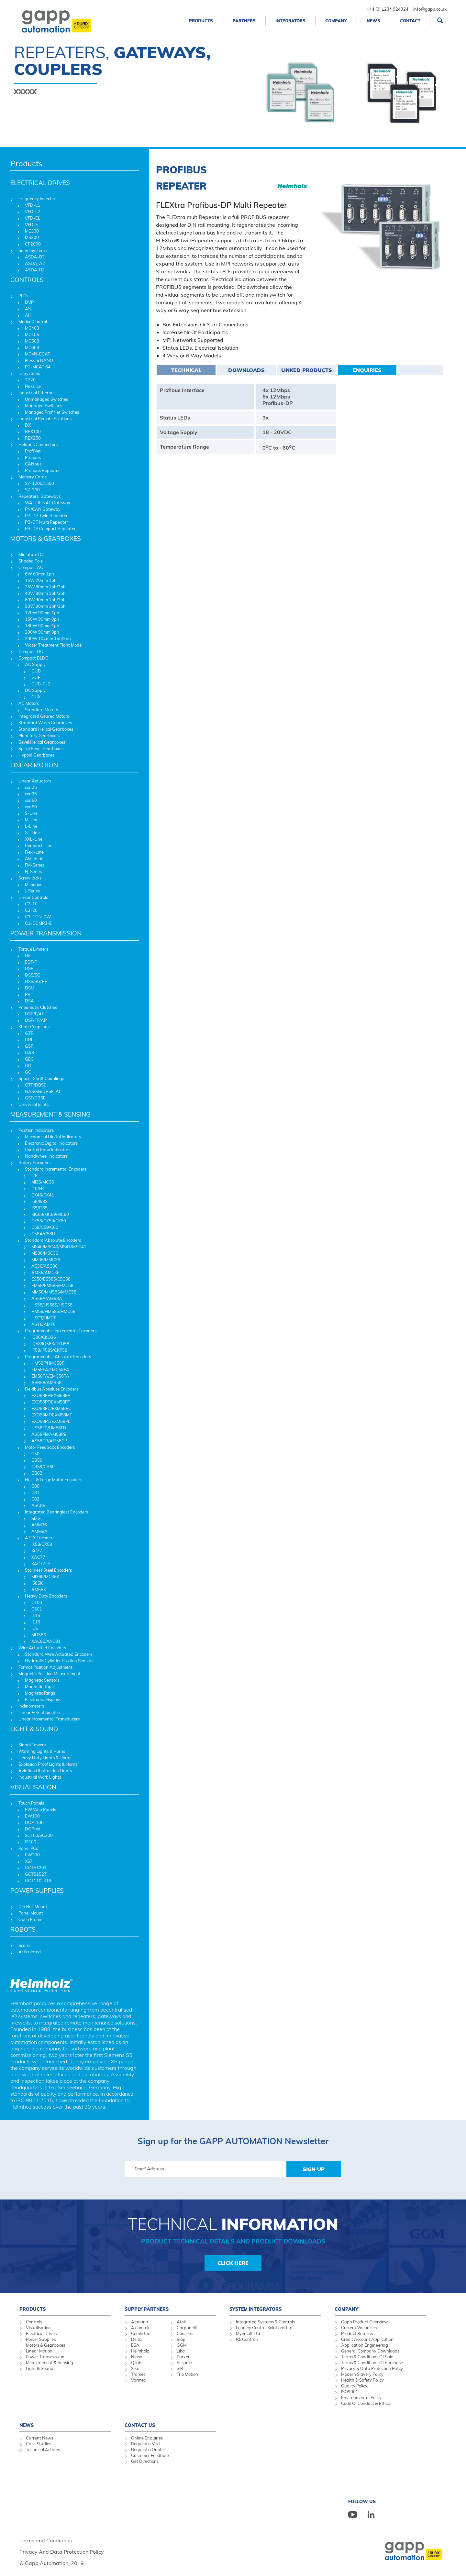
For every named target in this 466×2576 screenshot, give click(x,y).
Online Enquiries (147, 2437)
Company (336, 20)
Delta (136, 2339)
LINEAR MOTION (34, 765)
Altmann (139, 2321)
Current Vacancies (359, 2327)
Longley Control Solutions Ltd (264, 2327)
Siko (135, 2368)
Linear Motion (39, 2350)
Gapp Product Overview (364, 2321)
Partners (244, 20)
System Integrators (255, 2309)
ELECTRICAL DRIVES (40, 183)
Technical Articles (43, 2449)
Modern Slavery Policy (362, 2374)
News (373, 20)
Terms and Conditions (45, 2540)
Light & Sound (39, 2368)
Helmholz (140, 2350)
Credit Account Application (367, 2339)
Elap (181, 2339)
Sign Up (314, 2169)
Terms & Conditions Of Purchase (372, 2362)
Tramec (138, 2374)
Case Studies (38, 2443)
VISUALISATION (33, 1787)
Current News (39, 2437)
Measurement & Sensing (49, 2362)
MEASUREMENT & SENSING (50, 1114)
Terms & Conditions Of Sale (367, 2356)
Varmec (138, 2380)
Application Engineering (364, 2345)
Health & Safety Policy (362, 2380)
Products (201, 20)
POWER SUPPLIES (37, 1890)
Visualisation (38, 2327)
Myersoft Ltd (248, 2333)
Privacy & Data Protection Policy (372, 2368)
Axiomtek (140, 2327)
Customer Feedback (150, 2455)
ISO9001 (349, 2391)
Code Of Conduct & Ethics (366, 2403)
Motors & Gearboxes (45, 2345)
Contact (410, 20)
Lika (181, 2350)
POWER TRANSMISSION (46, 933)
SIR (180, 2368)
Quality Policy (354, 2385)
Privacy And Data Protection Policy (61, 2552)
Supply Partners (147, 2309)
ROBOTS (23, 1929)
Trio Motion (187, 2374)
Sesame (184, 2362)
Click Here (233, 2263)
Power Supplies (41, 2339)
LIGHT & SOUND (34, 1729)
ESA (135, 2345)
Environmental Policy (361, 2397)
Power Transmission (45, 2356)
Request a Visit (145, 2443)
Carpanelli (187, 2327)
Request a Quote (147, 2449)
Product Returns (357, 2333)
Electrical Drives (41, 2333)
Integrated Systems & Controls (265, 2321)
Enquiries (367, 370)
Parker (183, 2356)
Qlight (137, 2362)
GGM (182, 2345)
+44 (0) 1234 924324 (387, 9)
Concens (185, 2333)
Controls (34, 2321)
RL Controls (247, 2339)
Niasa (136, 2356)
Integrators (290, 20)
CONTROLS (27, 280)
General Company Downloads (370, 2350)
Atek (181, 2321)
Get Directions (145, 2461)
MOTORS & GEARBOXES (45, 538)
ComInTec (140, 2333)
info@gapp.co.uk (430, 9)
